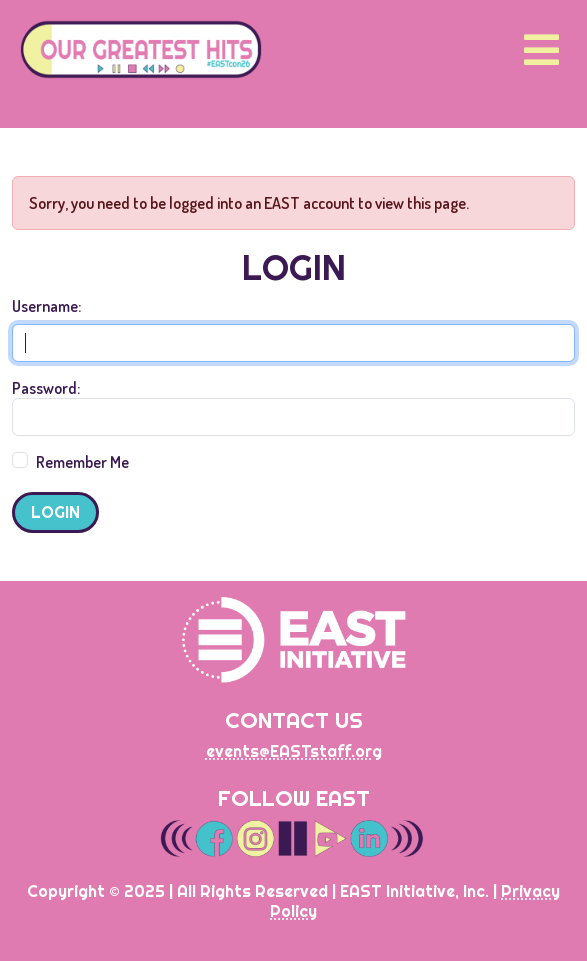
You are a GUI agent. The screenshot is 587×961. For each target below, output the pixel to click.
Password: (46, 388)
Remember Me (82, 462)
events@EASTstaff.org (294, 751)
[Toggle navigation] (541, 49)
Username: (46, 306)
